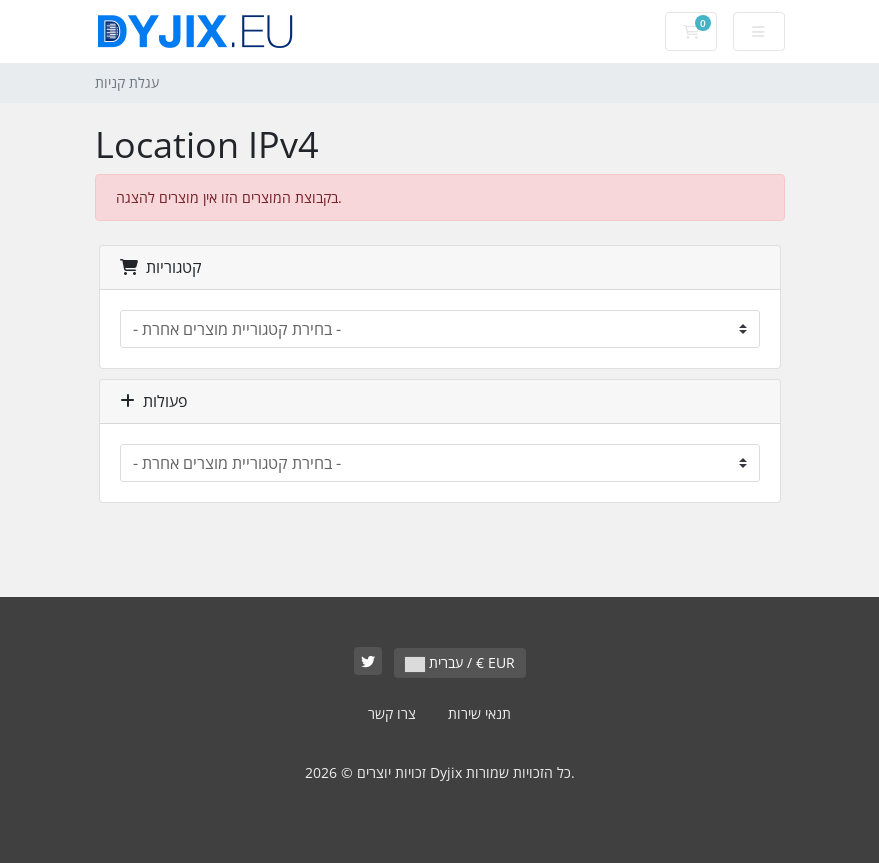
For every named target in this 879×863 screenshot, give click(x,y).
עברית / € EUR (460, 662)
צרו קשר (392, 713)
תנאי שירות (479, 713)
